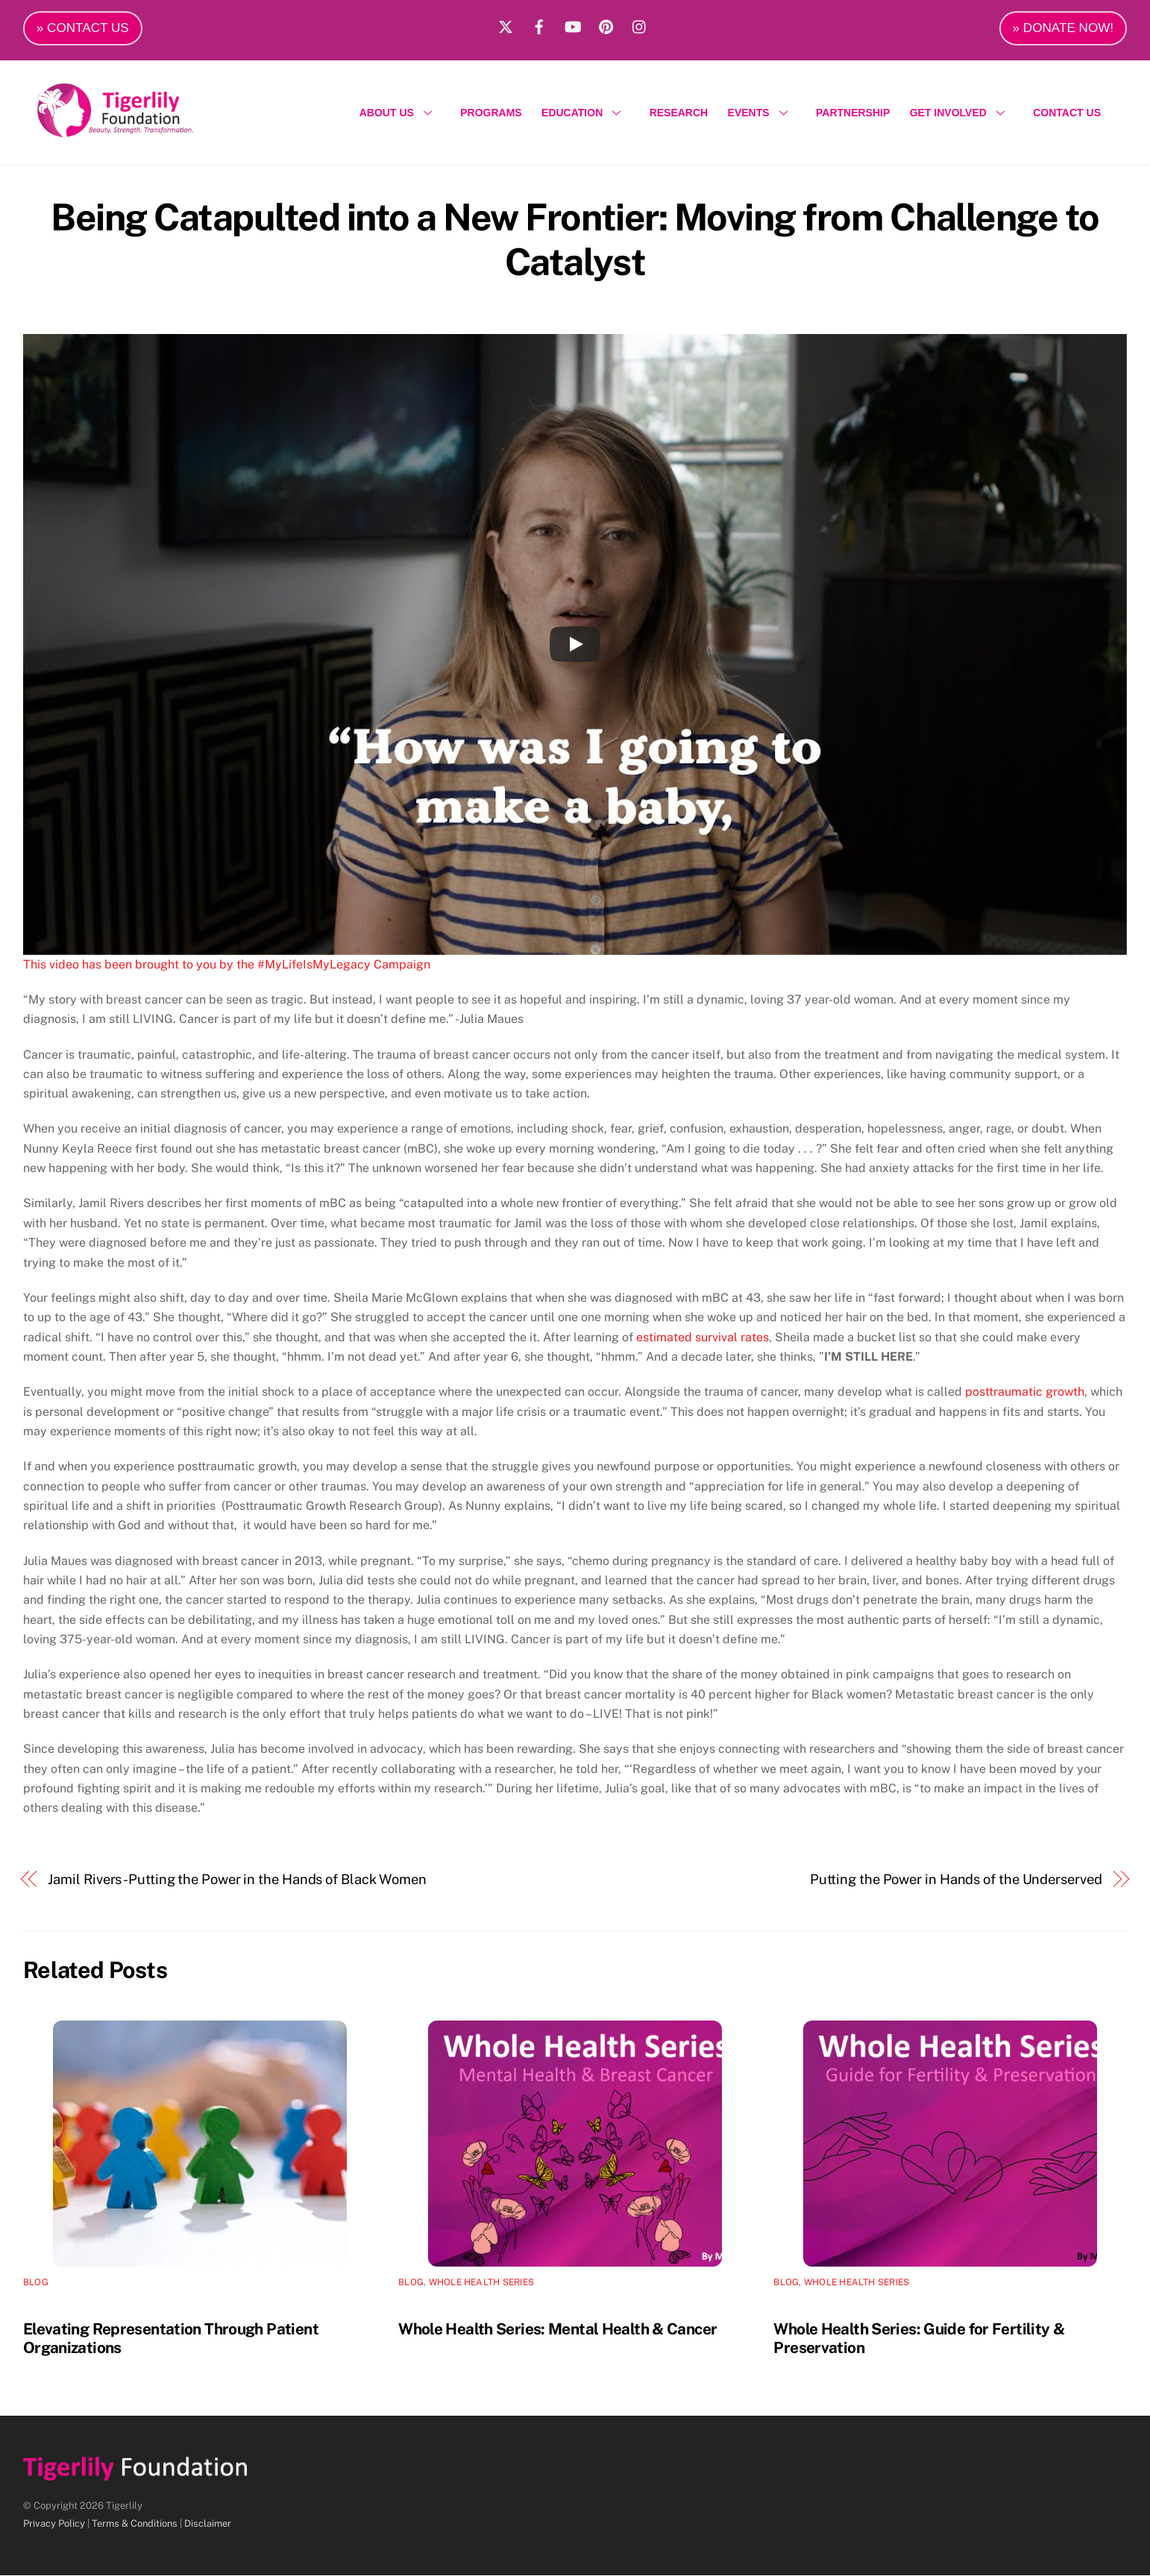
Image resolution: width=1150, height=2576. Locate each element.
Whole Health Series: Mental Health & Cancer (557, 2330)
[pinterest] (606, 24)
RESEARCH (679, 113)
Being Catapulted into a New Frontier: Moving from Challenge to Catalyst (575, 240)
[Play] (575, 646)
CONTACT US (1067, 113)
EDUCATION (585, 113)
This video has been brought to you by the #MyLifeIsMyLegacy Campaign (226, 965)
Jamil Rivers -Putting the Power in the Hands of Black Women (237, 1880)
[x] (506, 24)
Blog (35, 2283)
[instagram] (640, 24)
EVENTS (762, 113)
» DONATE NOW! (1063, 28)
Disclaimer (207, 2524)
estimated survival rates (702, 1338)
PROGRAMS (490, 113)
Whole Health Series (482, 2283)
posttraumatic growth (1024, 1392)
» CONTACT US (83, 28)
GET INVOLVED (962, 113)
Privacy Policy (54, 2524)
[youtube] (573, 24)
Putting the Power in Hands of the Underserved (956, 1880)
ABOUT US (400, 113)
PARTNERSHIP (853, 113)
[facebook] (539, 24)
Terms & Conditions (134, 2524)
